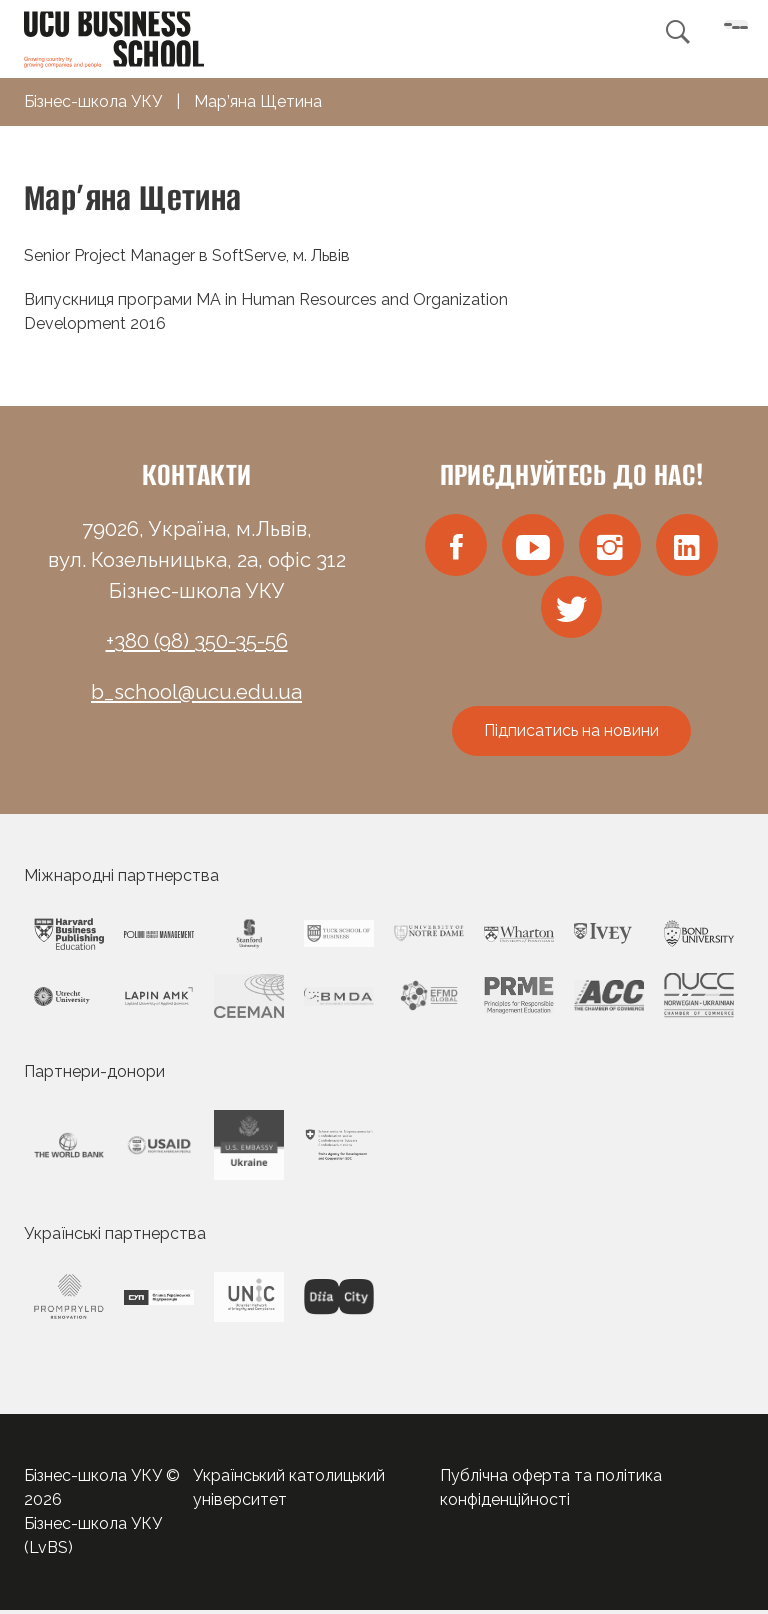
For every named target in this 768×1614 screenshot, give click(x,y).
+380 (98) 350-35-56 (197, 641)
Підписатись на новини (571, 734)
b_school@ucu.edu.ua (196, 692)
